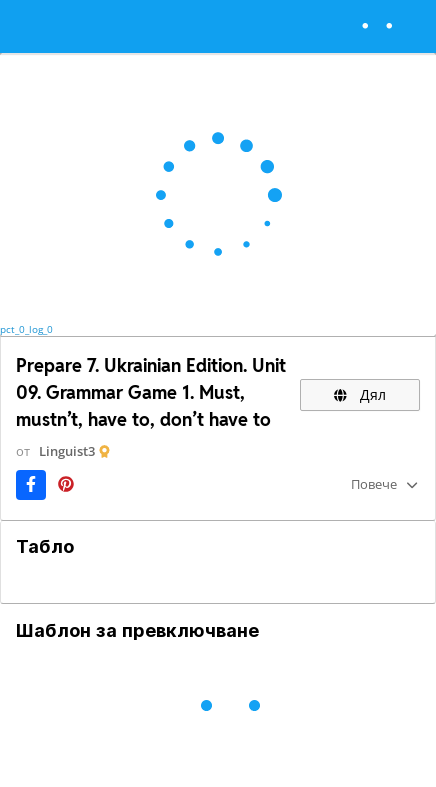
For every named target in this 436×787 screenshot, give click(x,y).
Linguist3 (67, 451)
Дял (360, 394)
